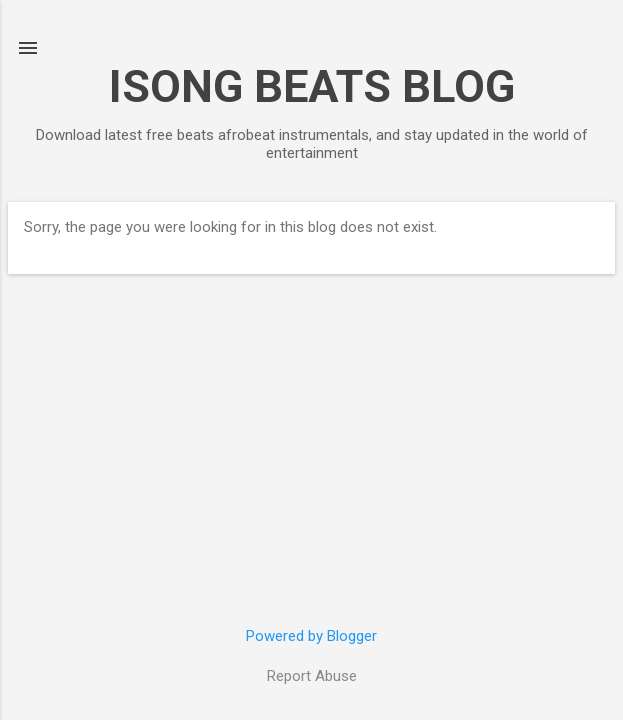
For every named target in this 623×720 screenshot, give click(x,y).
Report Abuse (312, 676)
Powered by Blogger (311, 636)
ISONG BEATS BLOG (312, 86)
